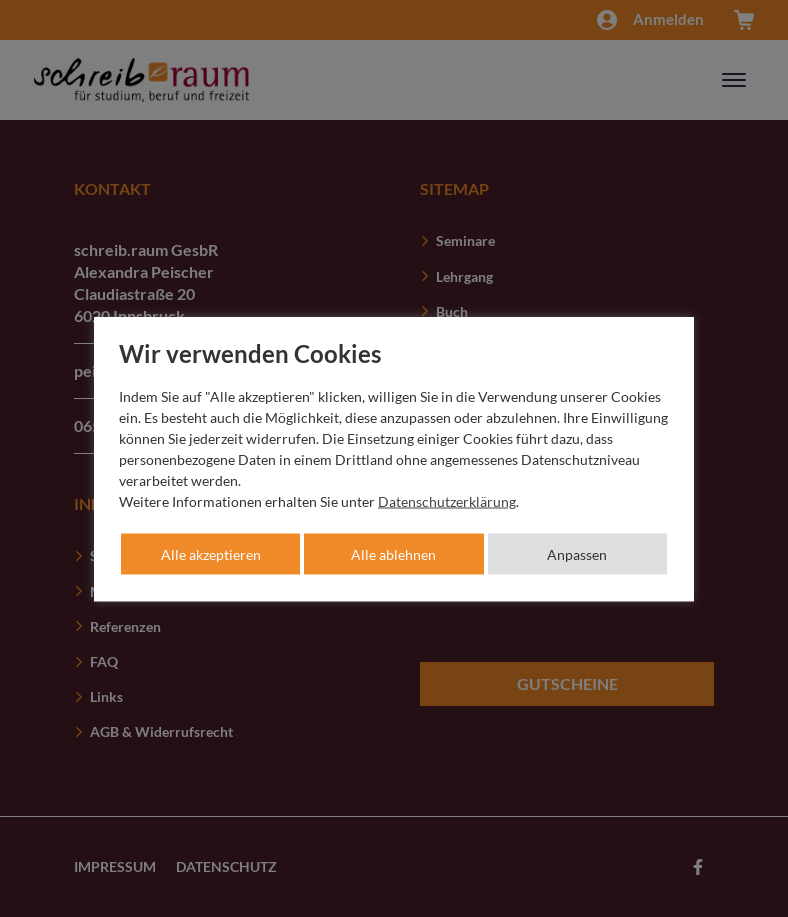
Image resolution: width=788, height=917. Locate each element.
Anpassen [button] (577, 553)
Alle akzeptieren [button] (211, 553)
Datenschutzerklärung (447, 500)
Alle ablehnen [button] (393, 553)
